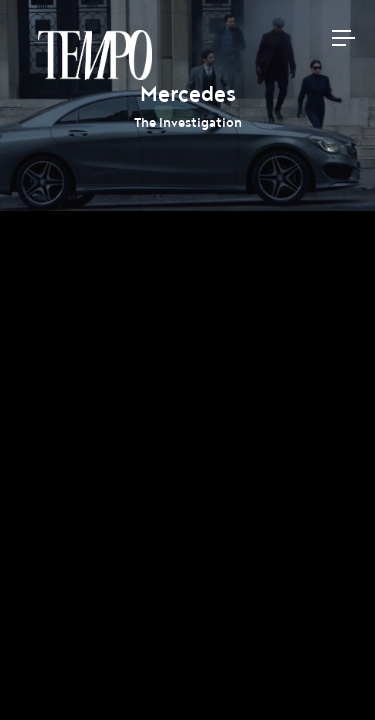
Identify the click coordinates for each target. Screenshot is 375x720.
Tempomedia (95, 55)
